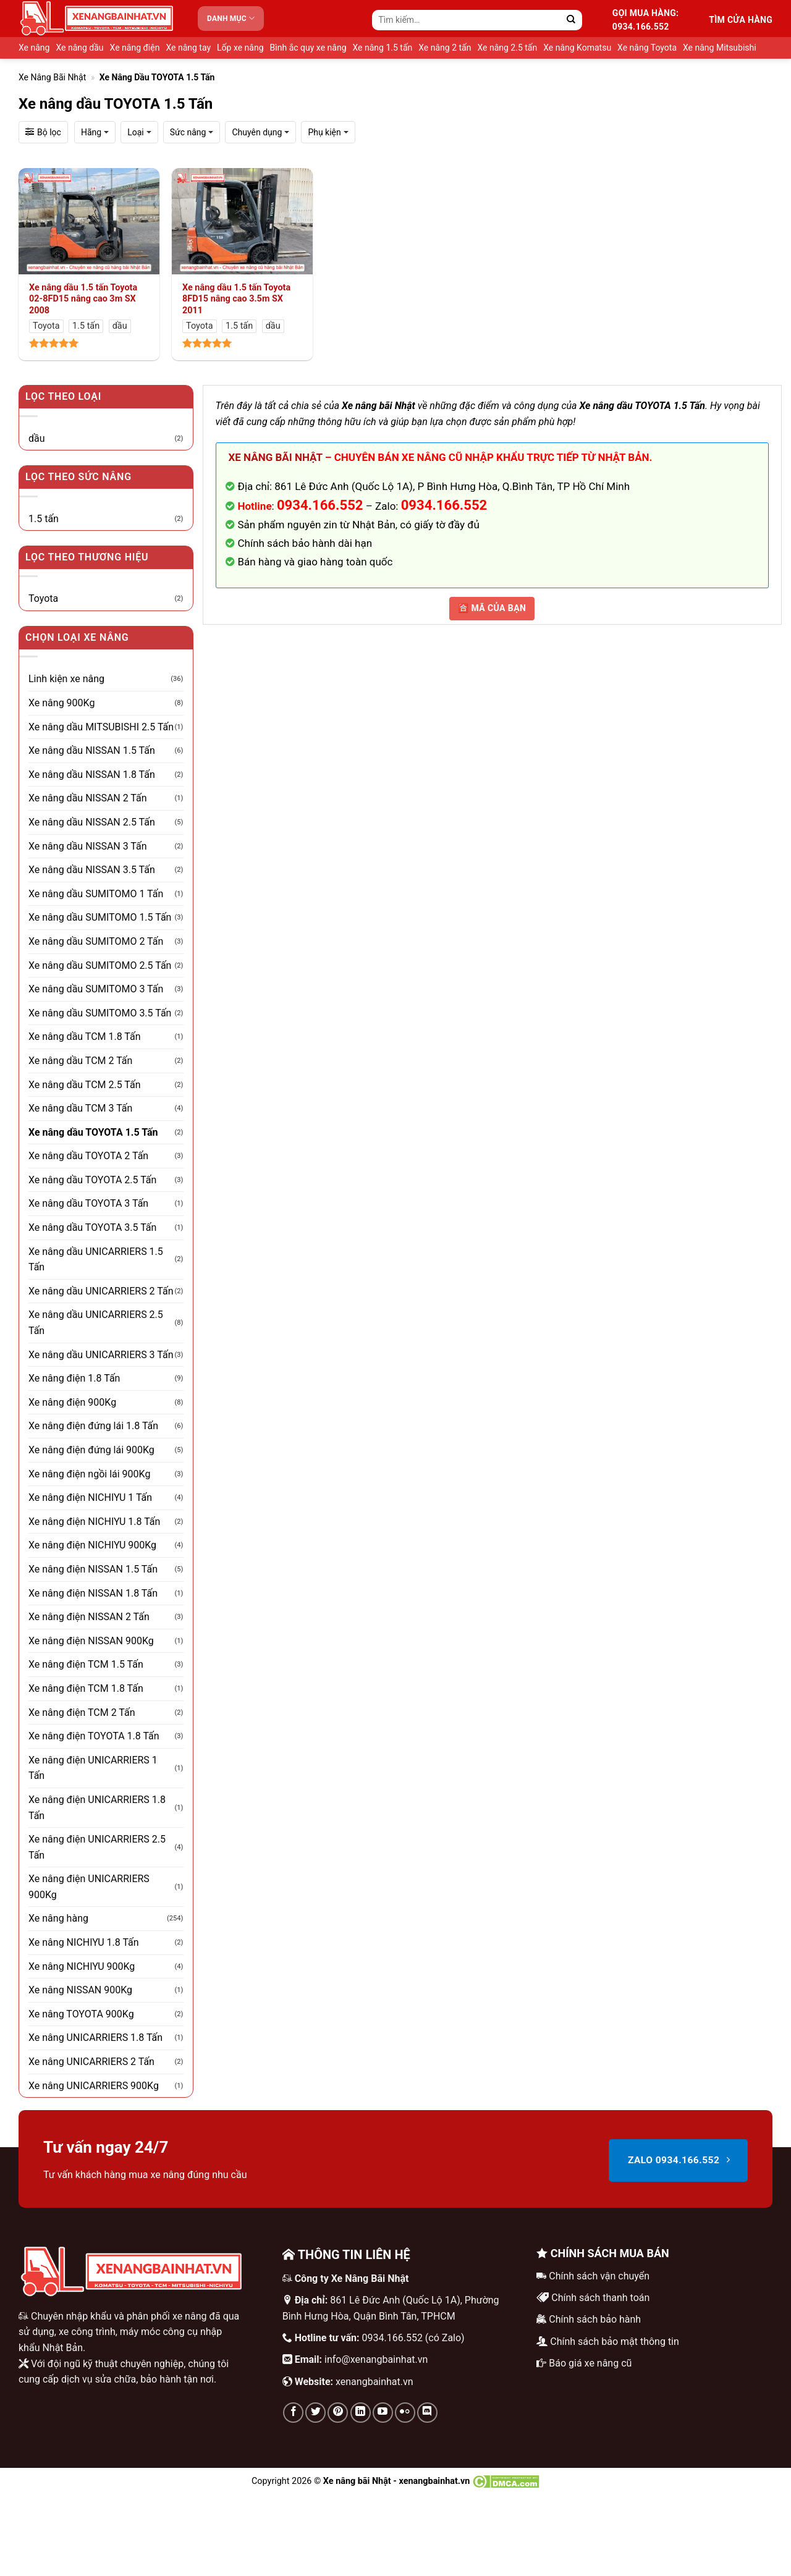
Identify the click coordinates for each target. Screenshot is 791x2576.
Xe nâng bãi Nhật (52, 77)
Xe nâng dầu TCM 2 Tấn (80, 1060)
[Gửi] (571, 20)
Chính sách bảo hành (595, 2319)
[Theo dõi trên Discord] (427, 2412)
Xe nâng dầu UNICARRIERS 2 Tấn (100, 1291)
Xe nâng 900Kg (61, 703)
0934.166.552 (444, 505)
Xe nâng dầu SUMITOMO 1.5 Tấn (99, 917)
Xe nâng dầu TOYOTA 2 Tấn (88, 1156)
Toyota (43, 598)
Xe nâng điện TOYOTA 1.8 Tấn (93, 1736)
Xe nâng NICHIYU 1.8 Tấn (83, 1942)
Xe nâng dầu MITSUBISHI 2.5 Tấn (101, 727)
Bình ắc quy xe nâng (308, 48)
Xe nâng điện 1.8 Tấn (74, 1378)
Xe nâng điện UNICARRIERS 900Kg (89, 1887)
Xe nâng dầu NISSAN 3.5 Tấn (91, 870)
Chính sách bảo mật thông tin (614, 2341)
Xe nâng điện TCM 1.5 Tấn (85, 1664)
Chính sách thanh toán (600, 2298)
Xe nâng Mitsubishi (719, 48)
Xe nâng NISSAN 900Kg (80, 1990)
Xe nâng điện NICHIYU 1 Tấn (90, 1497)
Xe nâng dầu (79, 48)
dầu (36, 438)
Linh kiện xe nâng (66, 679)
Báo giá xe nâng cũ (590, 2363)
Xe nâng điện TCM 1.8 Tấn (85, 1688)
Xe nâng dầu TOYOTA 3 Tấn (88, 1203)
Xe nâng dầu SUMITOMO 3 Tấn (95, 989)
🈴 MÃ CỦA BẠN (492, 608)
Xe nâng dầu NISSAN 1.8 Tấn (91, 774)
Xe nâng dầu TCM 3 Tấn (80, 1108)
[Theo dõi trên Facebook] (293, 2412)
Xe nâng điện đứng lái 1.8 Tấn (93, 1426)
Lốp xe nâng (240, 48)
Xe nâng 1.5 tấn (383, 48)
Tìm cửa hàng (740, 20)
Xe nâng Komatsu (577, 48)
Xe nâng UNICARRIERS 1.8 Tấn (95, 2037)
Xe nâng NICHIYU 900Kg (81, 1966)
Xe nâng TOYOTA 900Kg (81, 2014)
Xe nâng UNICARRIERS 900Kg (93, 2086)
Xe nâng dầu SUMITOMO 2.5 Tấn (99, 965)
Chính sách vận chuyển (599, 2276)
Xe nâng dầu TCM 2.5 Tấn (84, 1085)
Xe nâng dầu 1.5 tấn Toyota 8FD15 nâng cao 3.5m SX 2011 (236, 299)
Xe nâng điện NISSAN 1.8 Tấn (93, 1593)
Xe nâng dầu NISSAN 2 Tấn (87, 798)
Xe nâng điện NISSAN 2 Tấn (89, 1617)
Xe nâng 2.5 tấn (507, 48)
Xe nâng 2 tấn (444, 48)
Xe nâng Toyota (647, 48)
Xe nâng (34, 48)
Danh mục (231, 18)
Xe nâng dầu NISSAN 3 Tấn (87, 846)
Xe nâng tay (188, 48)
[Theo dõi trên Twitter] (315, 2412)
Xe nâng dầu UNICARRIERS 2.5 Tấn (95, 1323)
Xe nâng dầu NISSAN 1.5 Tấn (91, 750)
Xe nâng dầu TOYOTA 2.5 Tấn (92, 1180)
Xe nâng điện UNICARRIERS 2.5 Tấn (97, 1847)
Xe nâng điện (135, 48)
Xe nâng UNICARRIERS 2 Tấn (91, 2061)
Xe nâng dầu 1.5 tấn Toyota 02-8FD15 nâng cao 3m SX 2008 (83, 299)
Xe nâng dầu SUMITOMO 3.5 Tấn (99, 1013)
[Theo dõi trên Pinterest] (338, 2412)
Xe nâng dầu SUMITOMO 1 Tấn (95, 894)
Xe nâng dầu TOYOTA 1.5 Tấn (93, 1132)
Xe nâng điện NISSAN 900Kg (91, 1641)
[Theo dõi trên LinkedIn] (360, 2412)
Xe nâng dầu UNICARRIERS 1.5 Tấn (95, 1259)
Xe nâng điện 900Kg (72, 1402)
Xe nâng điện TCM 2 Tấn (81, 1712)
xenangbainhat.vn (374, 2382)
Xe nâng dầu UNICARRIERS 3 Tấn (100, 1355)
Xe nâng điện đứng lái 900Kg (91, 1450)
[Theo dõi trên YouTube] (383, 2412)
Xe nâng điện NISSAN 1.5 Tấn (93, 1569)
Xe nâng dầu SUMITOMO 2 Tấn (95, 941)
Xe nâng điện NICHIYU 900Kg (92, 1545)
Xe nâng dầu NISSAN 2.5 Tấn (91, 822)
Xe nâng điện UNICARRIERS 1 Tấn (93, 1768)
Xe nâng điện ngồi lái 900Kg (89, 1474)
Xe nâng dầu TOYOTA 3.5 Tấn (92, 1227)
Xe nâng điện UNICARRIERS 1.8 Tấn (97, 1808)
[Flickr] (405, 2412)
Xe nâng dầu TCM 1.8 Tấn (84, 1036)
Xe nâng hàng (58, 1918)
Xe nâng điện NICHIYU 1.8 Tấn (94, 1521)
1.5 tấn (43, 519)
